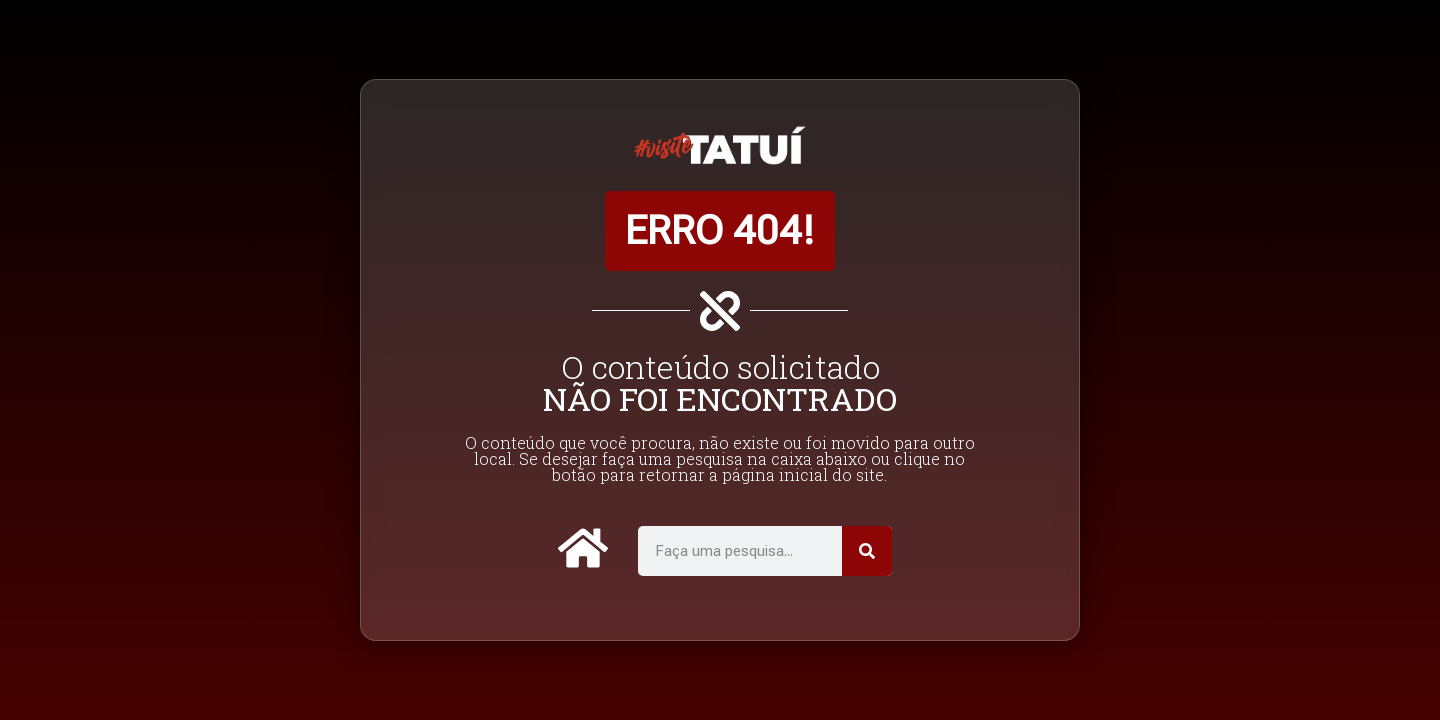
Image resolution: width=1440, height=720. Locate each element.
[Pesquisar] (867, 551)
